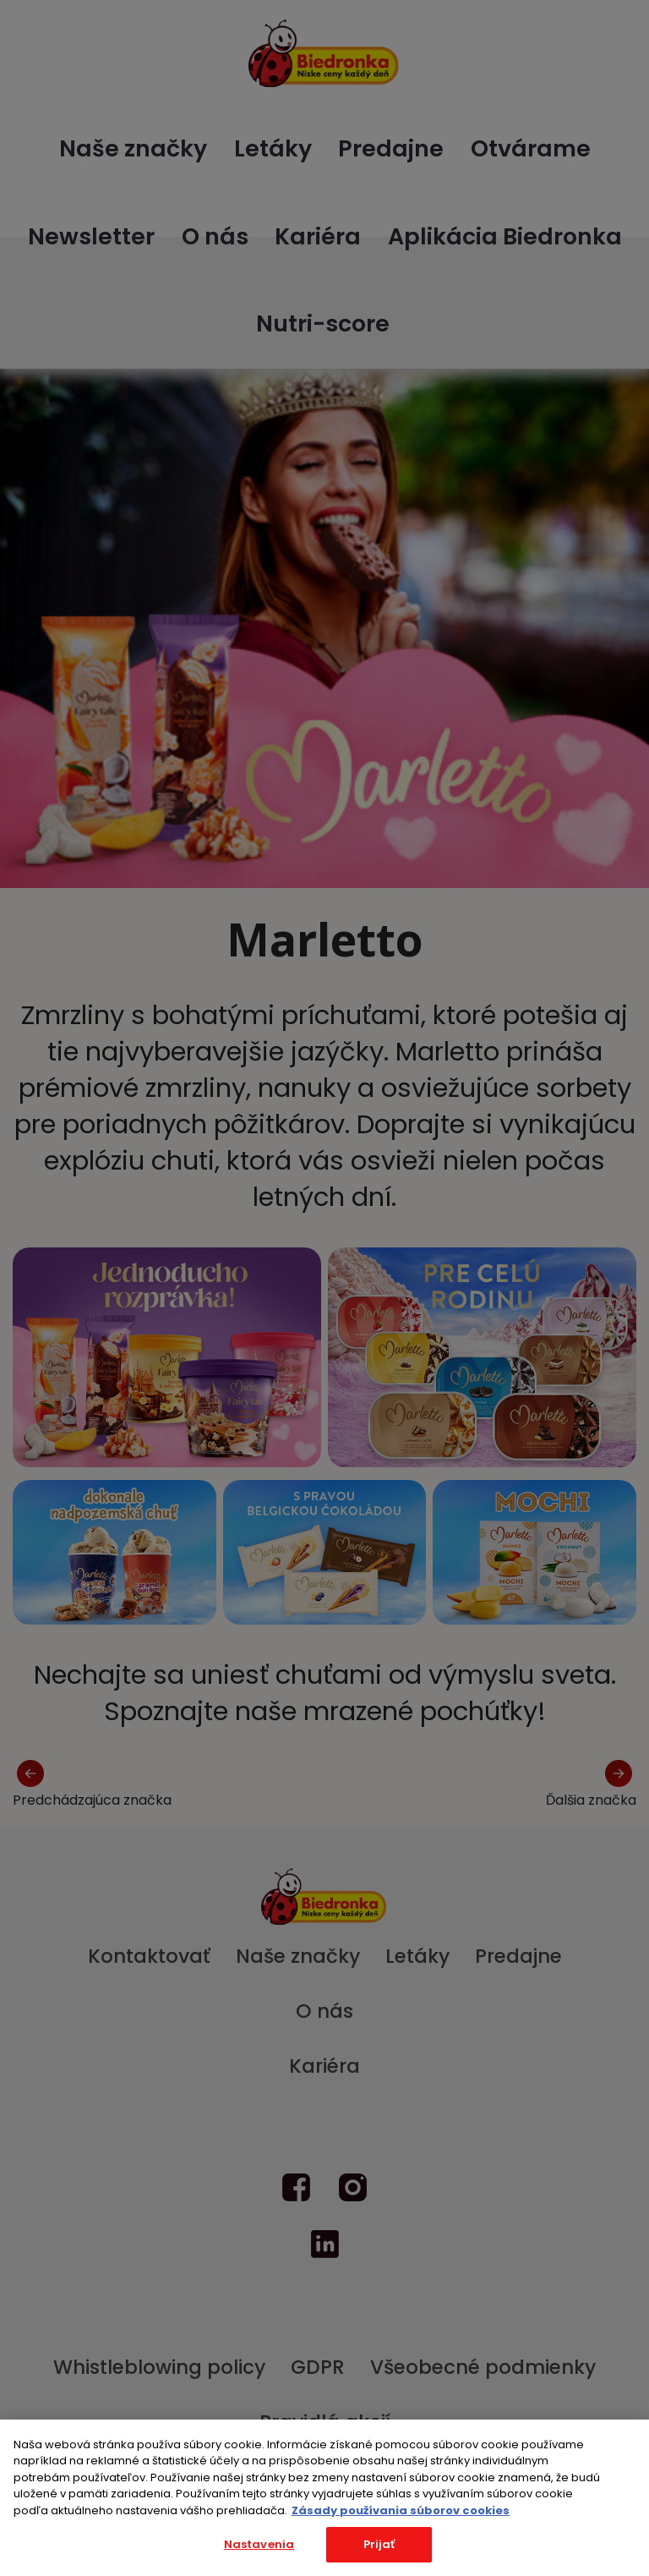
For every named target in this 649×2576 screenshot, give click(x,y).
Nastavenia (259, 2544)
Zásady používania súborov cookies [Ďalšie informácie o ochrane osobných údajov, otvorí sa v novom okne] (401, 2510)
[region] (324, 2498)
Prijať (379, 2544)
